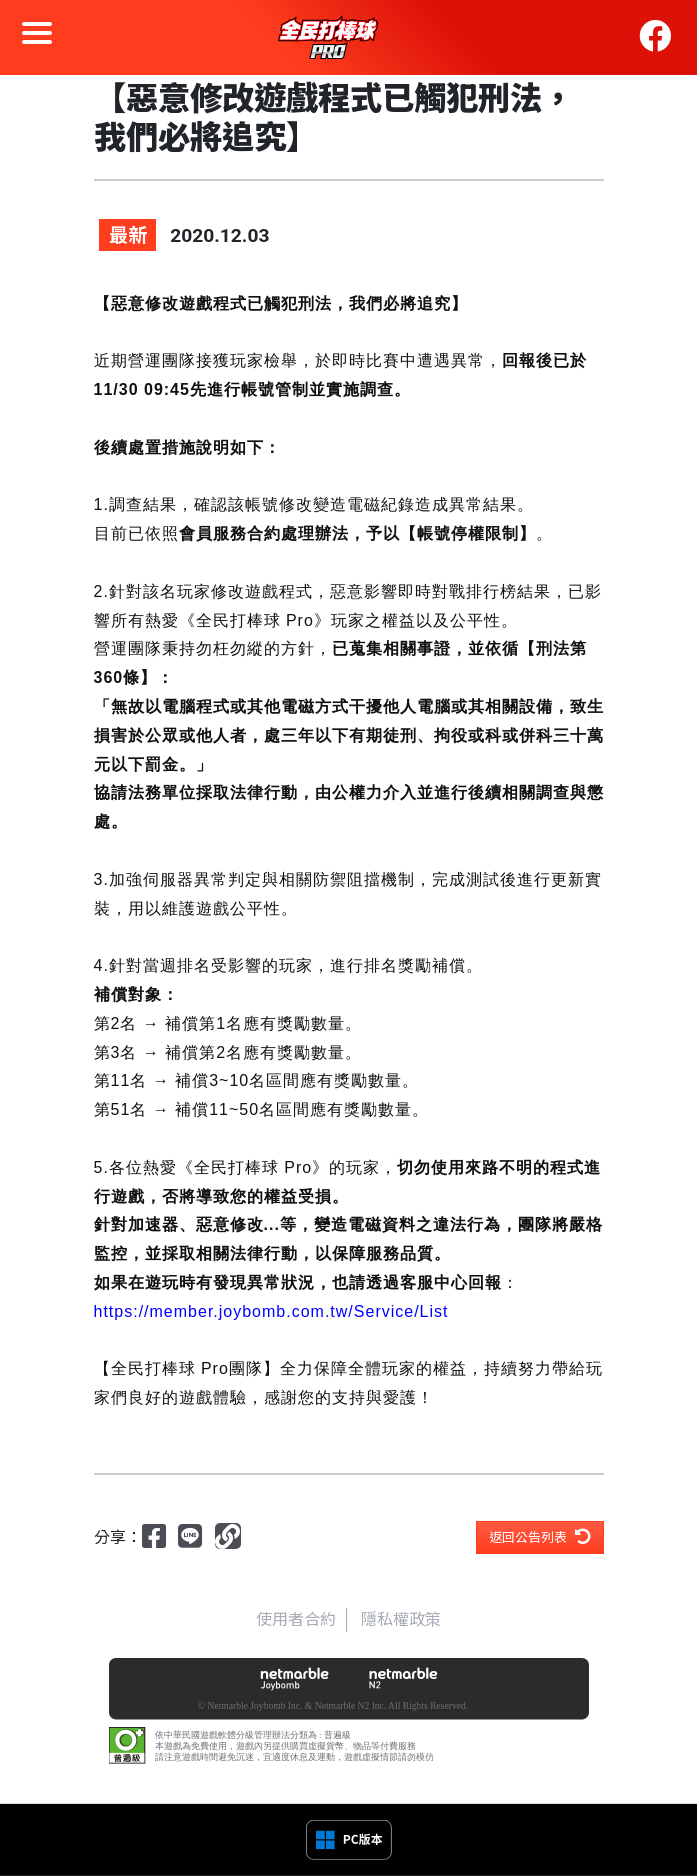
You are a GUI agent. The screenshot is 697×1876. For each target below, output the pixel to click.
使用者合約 (296, 1619)
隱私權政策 (401, 1619)
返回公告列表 (540, 1536)
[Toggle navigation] (37, 37)
